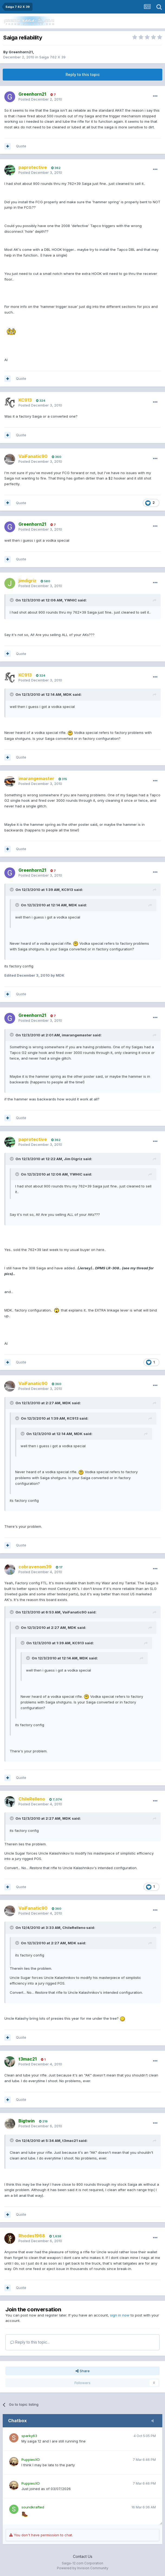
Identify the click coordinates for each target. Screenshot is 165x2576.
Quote (21, 146)
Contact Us (82, 2556)
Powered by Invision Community (82, 2568)
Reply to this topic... (30, 2342)
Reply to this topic (83, 74)
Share (83, 2371)
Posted (40, 99)
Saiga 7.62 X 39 (52, 57)
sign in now (120, 2315)
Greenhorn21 (21, 52)
